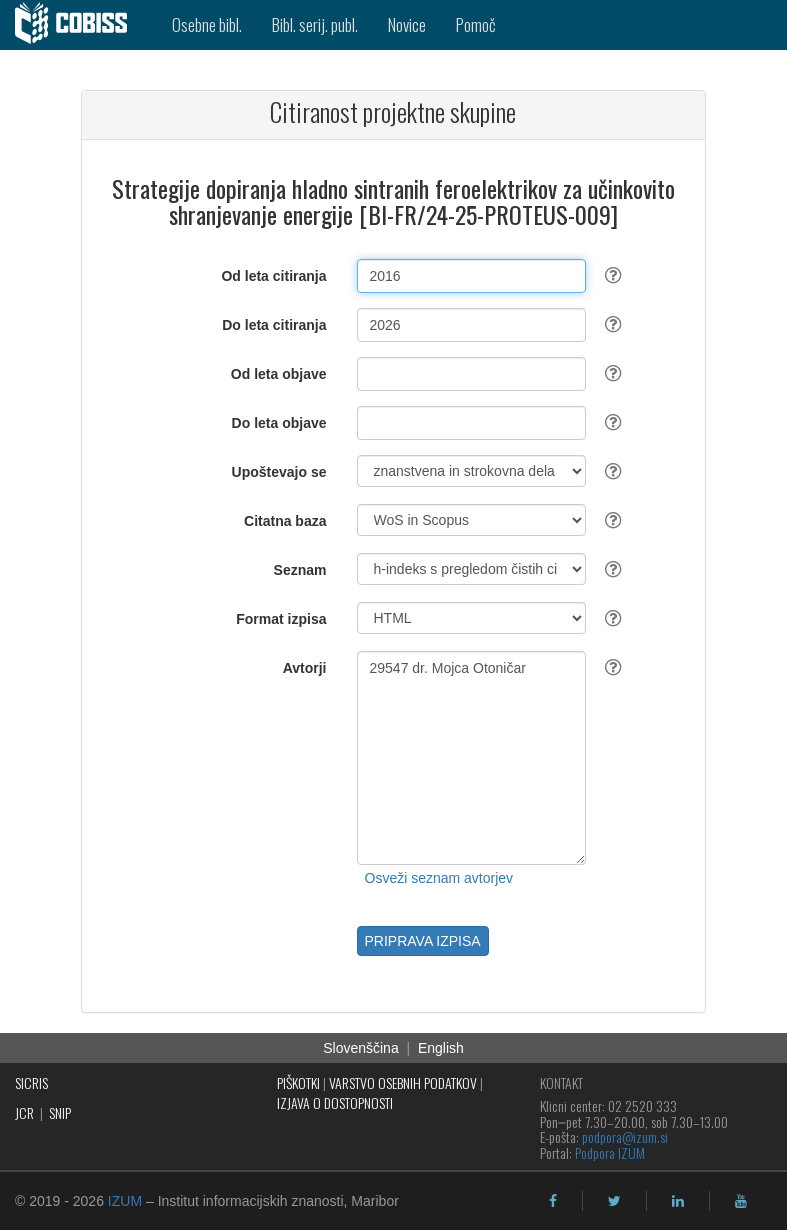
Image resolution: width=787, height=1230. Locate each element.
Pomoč (476, 24)
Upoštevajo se (279, 472)
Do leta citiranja (274, 325)
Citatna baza (285, 521)
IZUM (125, 1201)
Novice (407, 24)
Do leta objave (279, 423)
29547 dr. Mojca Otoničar (472, 758)
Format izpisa (281, 619)
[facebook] (553, 1201)
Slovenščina (361, 1048)
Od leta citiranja (273, 276)
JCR (24, 1112)
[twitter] (614, 1201)
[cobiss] (78, 25)
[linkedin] (678, 1201)
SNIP (60, 1112)
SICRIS (31, 1082)
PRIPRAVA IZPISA (423, 941)
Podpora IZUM (610, 1152)
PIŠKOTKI (298, 1082)
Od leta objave (279, 374)
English (441, 1048)
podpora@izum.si (625, 1136)
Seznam (300, 570)
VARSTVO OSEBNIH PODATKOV (403, 1082)
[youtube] (741, 1201)
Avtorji (305, 668)
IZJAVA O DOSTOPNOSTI (335, 1102)
